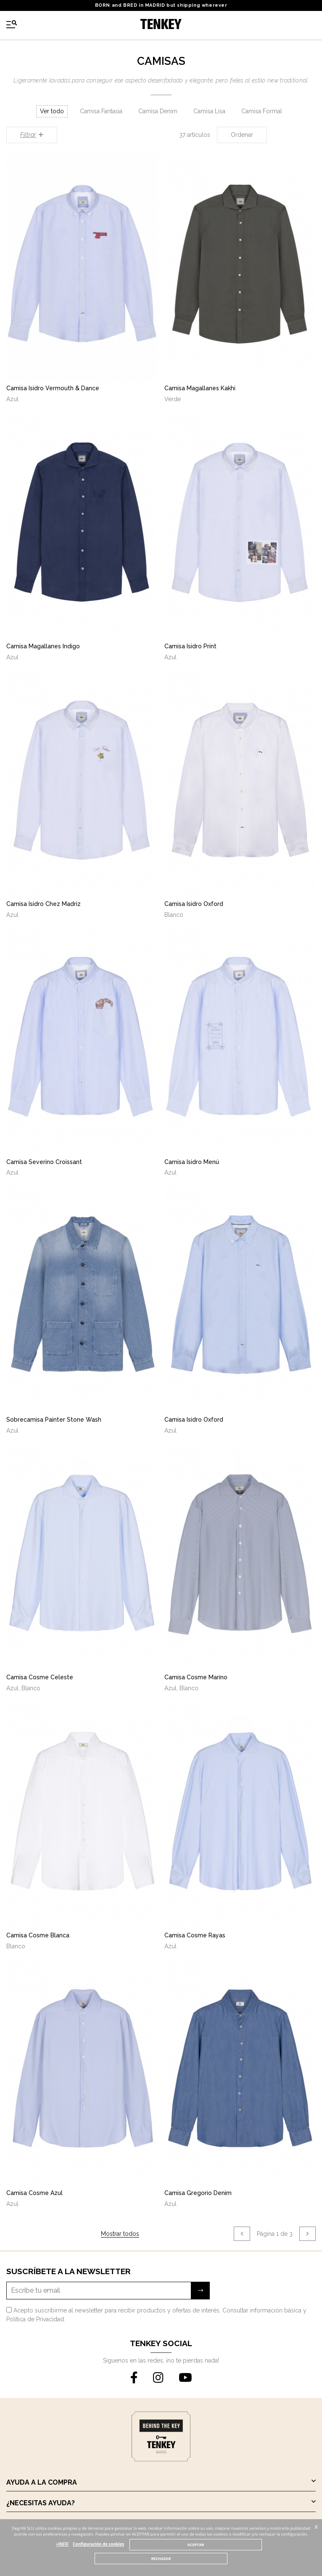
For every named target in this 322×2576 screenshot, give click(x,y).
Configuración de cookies (98, 2544)
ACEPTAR (195, 2544)
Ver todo (52, 111)
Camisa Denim (157, 111)
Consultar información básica (261, 2310)
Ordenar (242, 134)
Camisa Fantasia (101, 111)
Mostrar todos (120, 2233)
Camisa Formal (261, 111)
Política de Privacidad (35, 2319)
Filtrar (31, 134)
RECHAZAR (161, 2558)
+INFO (62, 2544)
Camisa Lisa (209, 111)
